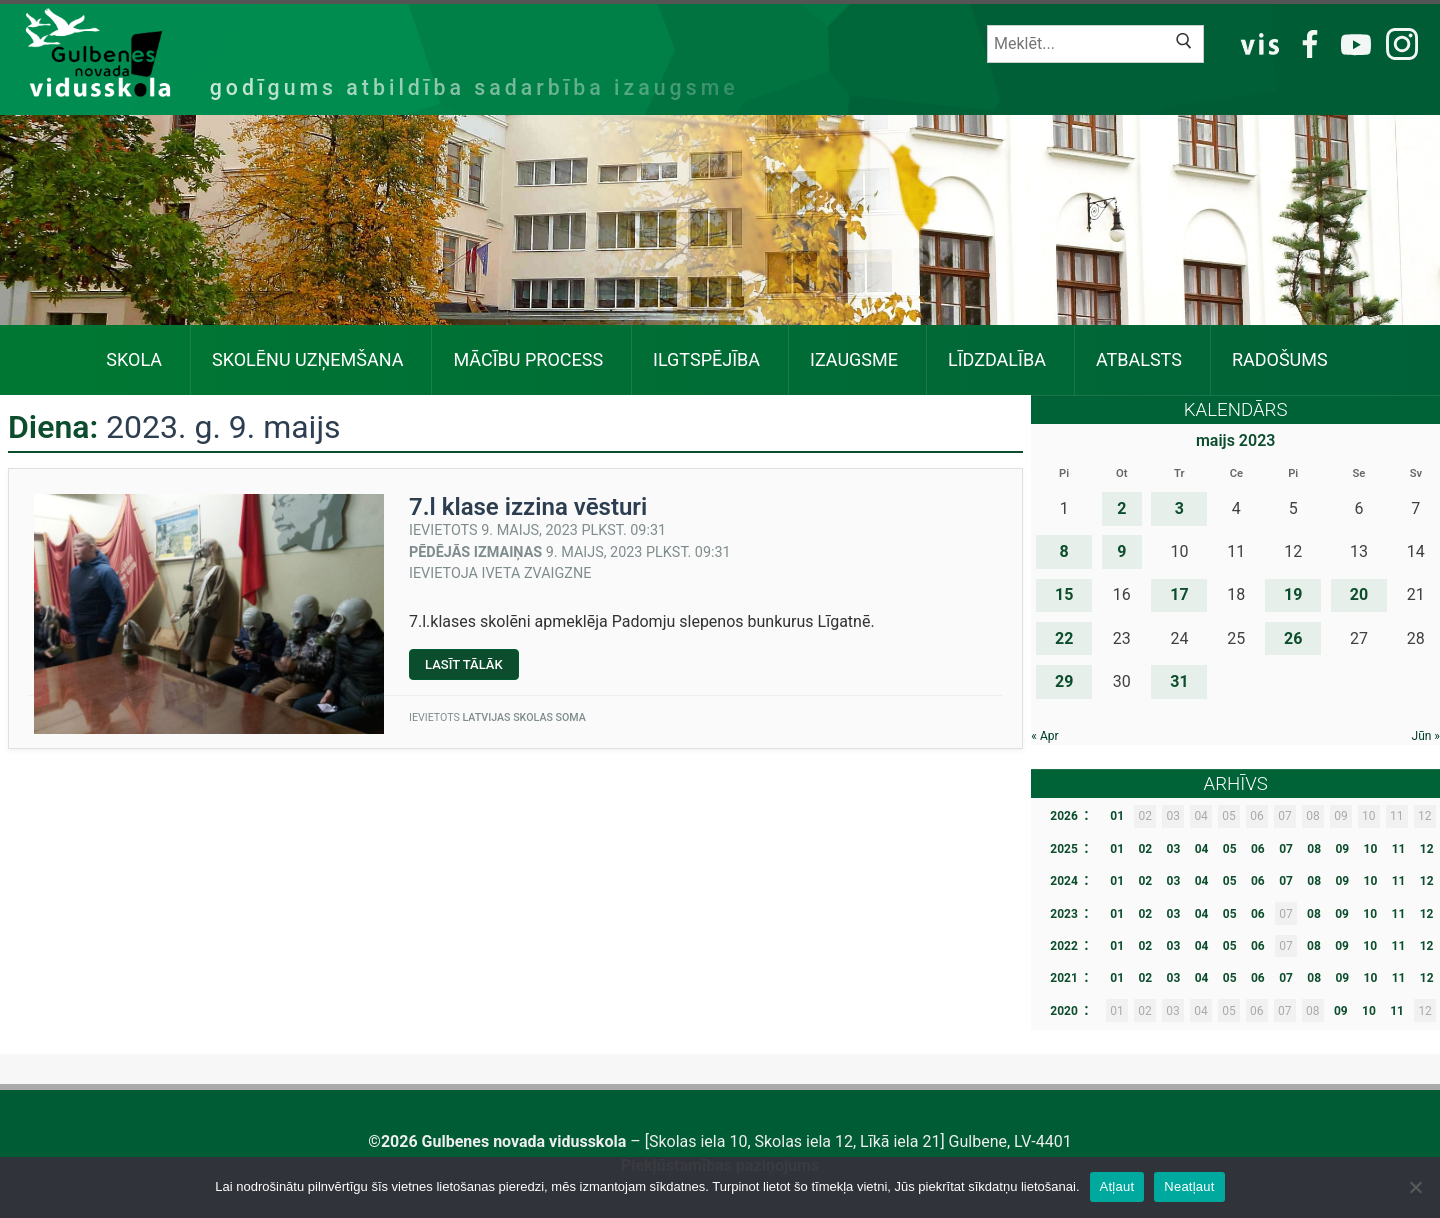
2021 (1064, 978)
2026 (1064, 816)
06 (1258, 849)
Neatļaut (1189, 1186)
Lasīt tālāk (472, 668)
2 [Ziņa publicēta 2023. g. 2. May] (1121, 508)
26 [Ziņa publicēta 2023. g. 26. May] (1293, 638)
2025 (1064, 849)
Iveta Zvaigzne (537, 573)
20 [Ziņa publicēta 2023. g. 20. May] (1359, 594)
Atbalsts (1139, 359)
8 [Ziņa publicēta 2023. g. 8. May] (1064, 551)
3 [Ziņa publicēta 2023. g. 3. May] (1179, 508)
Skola (134, 359)
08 (1314, 849)
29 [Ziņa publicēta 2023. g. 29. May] (1064, 681)
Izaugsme (854, 359)
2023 (1064, 914)
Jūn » (1426, 736)
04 (1202, 849)
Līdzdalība (997, 359)
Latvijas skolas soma (523, 717)
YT (1352, 42)
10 (1371, 849)
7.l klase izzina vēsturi (528, 507)
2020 (1064, 1011)
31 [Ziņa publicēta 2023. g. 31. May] (1179, 681)
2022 (1064, 946)
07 (1286, 849)
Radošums (1280, 359)
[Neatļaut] (1415, 1187)
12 (1427, 849)
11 (1399, 849)
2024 (1064, 881)
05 (1230, 849)
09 (1342, 849)
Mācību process (528, 359)
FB (1306, 42)
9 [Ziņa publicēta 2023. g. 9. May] (1121, 551)
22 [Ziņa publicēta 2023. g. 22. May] (1064, 638)
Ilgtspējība (706, 359)
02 (1145, 849)
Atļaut (1117, 1186)
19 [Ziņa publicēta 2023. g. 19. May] (1293, 594)
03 (1174, 849)
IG (1396, 42)
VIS (1260, 42)
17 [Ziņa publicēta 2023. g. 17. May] (1179, 594)
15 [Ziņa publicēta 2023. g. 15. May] (1064, 594)
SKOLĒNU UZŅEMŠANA (307, 359)
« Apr (1044, 736)
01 (1117, 816)
